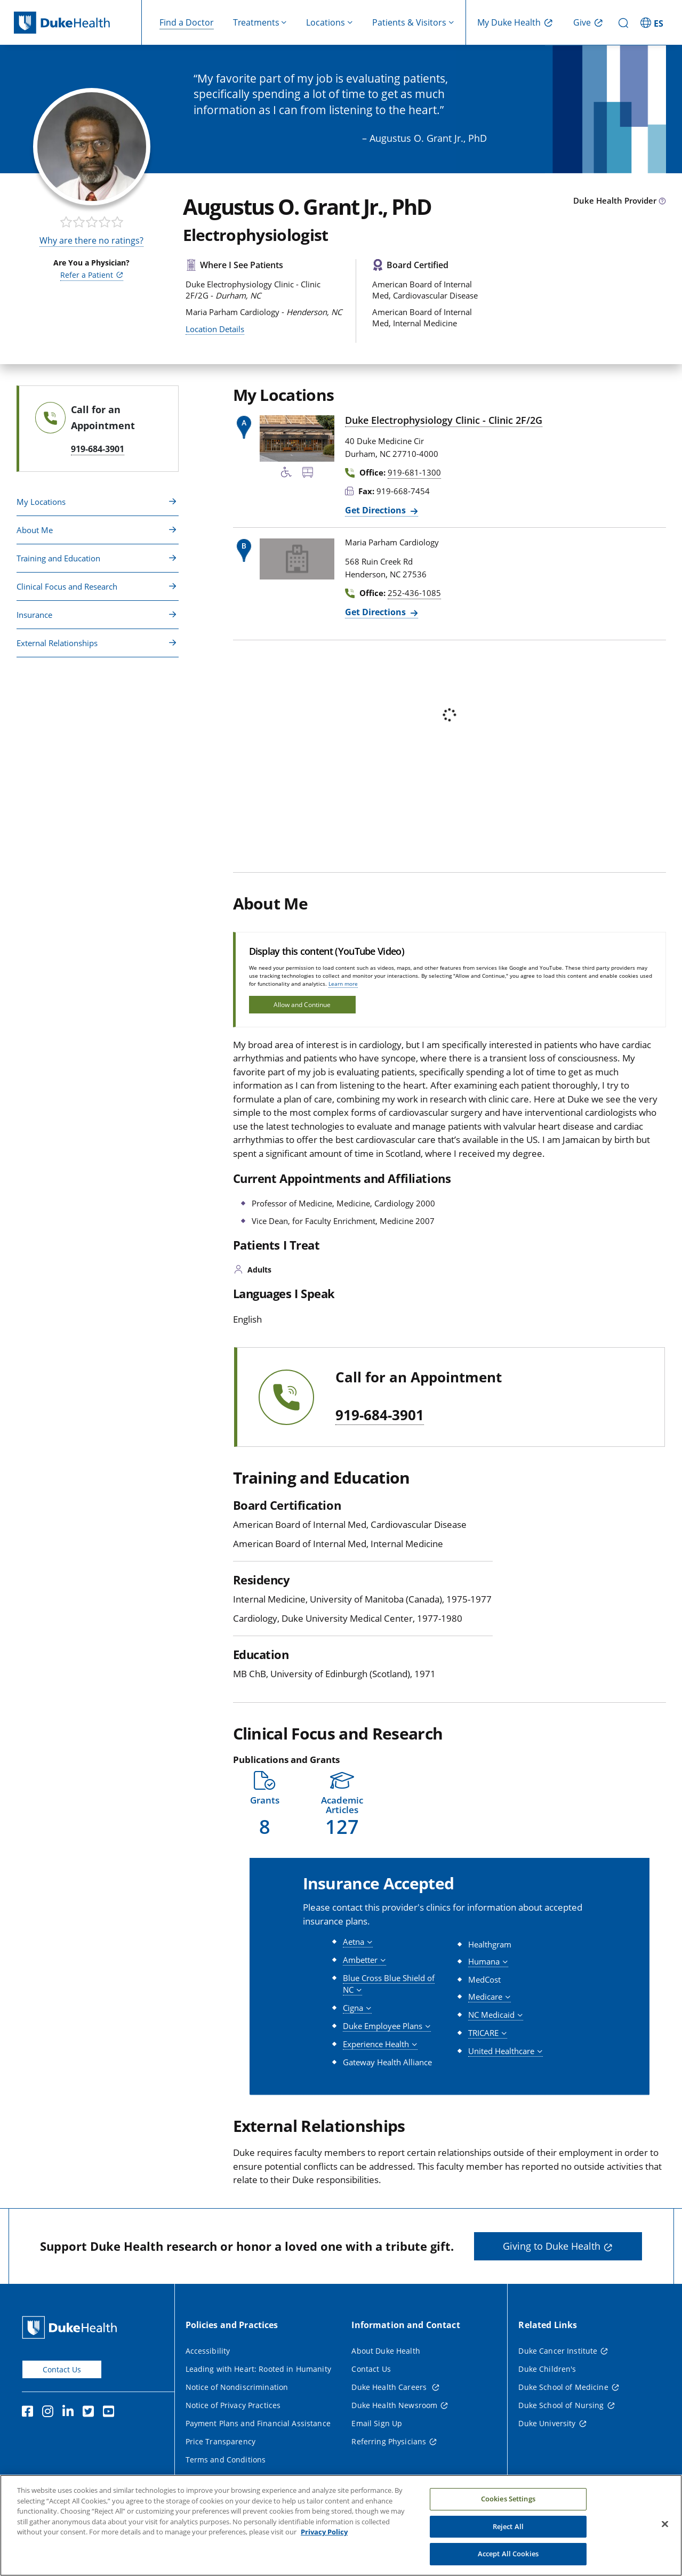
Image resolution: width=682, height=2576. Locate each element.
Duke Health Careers (390, 2387)
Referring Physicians (388, 2441)
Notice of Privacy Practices (233, 2405)
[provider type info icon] (662, 201)
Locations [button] (325, 22)
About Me (35, 530)
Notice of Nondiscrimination (237, 2387)
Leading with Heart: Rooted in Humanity (258, 2369)
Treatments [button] (256, 22)
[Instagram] (50, 2413)
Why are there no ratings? (91, 240)
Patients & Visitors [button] (409, 22)
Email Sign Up (376, 2423)
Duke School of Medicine (563, 2387)
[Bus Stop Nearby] (307, 474)
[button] (265, 1804)
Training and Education (58, 558)
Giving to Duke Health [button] (551, 2246)
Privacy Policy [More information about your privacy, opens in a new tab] (324, 2532)
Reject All (508, 2526)
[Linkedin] (70, 2413)
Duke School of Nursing (561, 2405)
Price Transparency (221, 2441)
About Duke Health (385, 2351)
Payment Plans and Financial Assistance (258, 2423)
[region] (341, 2525)
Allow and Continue (302, 1004)
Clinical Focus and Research (67, 586)
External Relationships (57, 643)
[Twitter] (91, 2413)
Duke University (546, 2423)
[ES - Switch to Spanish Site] (653, 22)
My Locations (41, 501)
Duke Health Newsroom (394, 2405)
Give (582, 22)
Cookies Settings (508, 2498)
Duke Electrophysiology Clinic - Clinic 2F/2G (443, 420)
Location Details (215, 329)
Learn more (343, 983)
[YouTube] (111, 2413)
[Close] (665, 2524)
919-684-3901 (379, 1415)
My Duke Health (509, 22)
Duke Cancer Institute (557, 2351)
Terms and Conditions (226, 2459)
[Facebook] (30, 2413)
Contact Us (62, 2369)
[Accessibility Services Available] (286, 474)
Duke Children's (547, 2369)
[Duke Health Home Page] (72, 2327)
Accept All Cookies (508, 2553)
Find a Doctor (186, 22)
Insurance (34, 614)
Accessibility (208, 2351)
